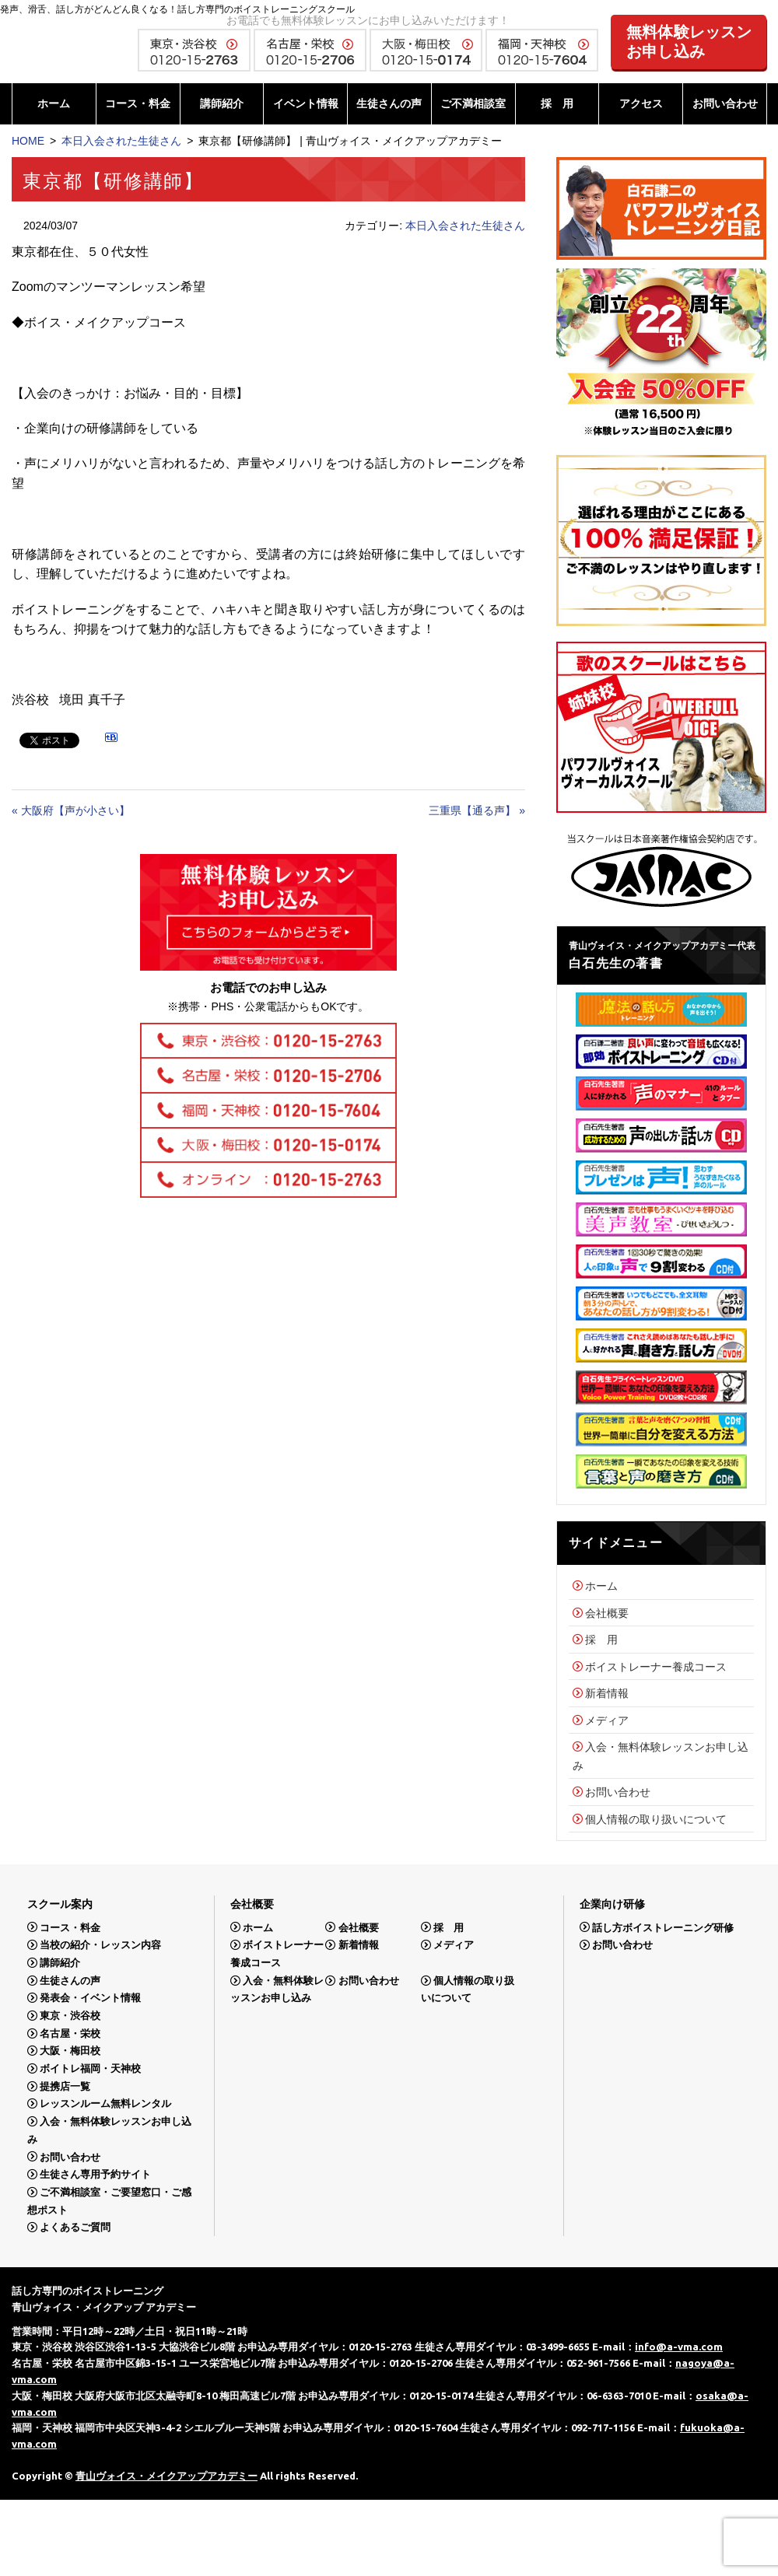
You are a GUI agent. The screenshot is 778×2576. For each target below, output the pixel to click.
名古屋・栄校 (70, 2033)
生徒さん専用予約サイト (95, 2174)
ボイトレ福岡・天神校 (90, 2068)
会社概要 (607, 1613)
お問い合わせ (725, 103)
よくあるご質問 (75, 2227)
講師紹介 (222, 103)
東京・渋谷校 (70, 2015)
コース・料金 (137, 103)
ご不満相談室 (473, 103)
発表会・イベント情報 (90, 1998)
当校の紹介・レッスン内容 (100, 1945)
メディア (607, 1720)
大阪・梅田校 (70, 2050)
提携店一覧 (65, 2086)
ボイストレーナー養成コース (656, 1667)
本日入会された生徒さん (121, 141)
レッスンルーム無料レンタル (105, 2103)
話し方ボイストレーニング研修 (663, 1927)
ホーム (53, 103)
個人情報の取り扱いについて (656, 1819)
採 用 (557, 103)
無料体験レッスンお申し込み (689, 41)
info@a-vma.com (679, 2346)
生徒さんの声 (389, 103)
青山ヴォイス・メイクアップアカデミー (166, 2475)
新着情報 (607, 1693)
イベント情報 (305, 103)
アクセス (641, 103)
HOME (28, 141)
